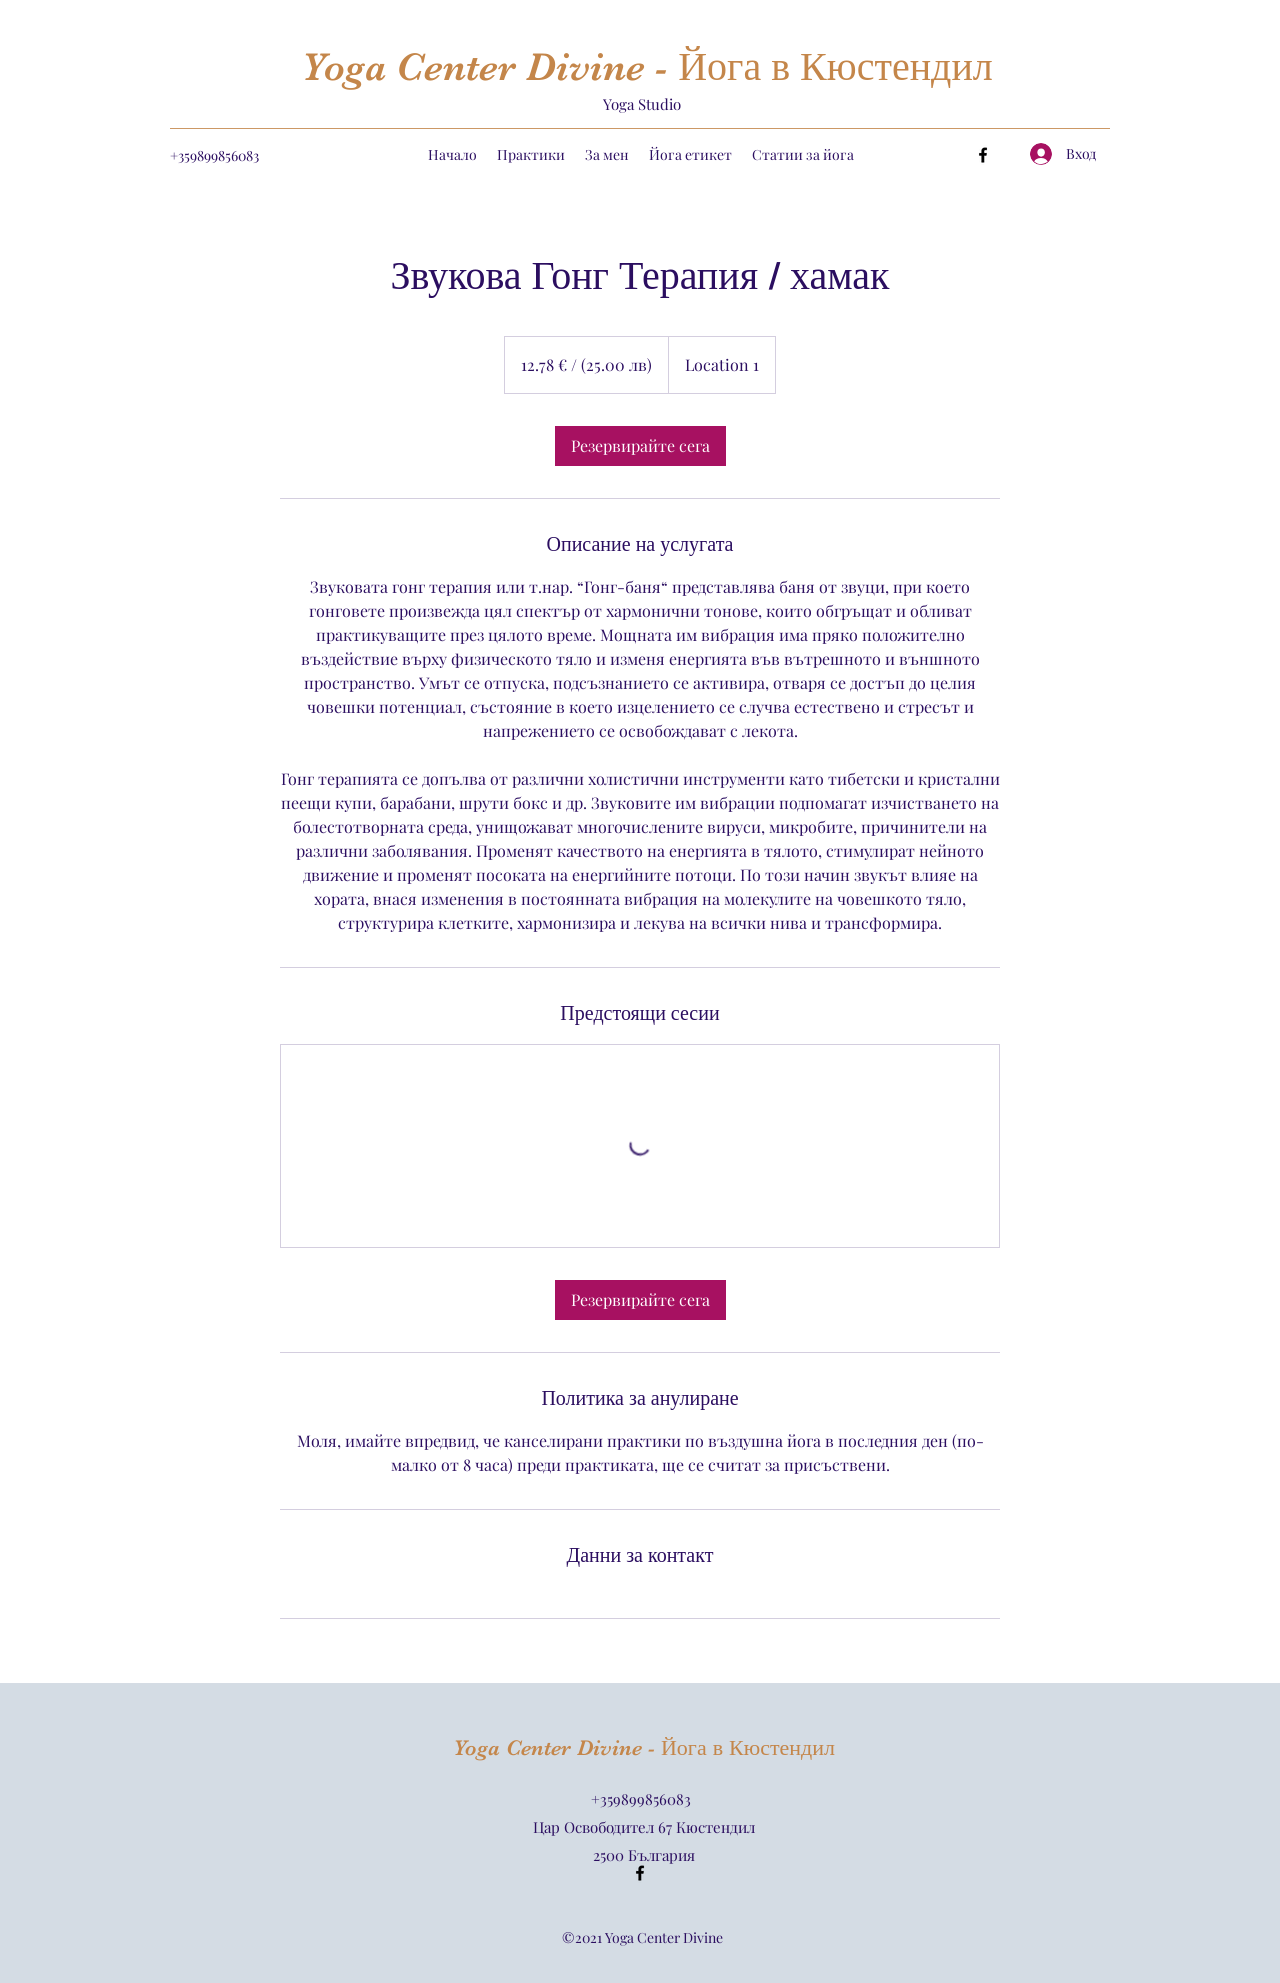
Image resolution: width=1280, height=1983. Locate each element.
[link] (640, 446)
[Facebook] (983, 155)
